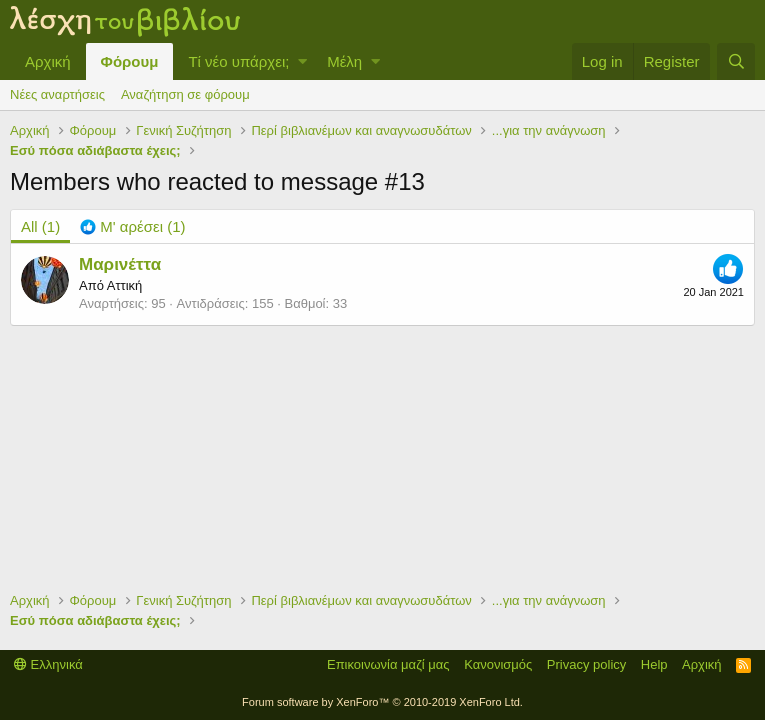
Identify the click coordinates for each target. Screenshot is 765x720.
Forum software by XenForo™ (382, 702)
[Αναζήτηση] (736, 61)
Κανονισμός (498, 664)
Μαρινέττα (120, 264)
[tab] (132, 226)
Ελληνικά (48, 664)
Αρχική (48, 61)
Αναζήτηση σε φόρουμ (185, 94)
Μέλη (344, 61)
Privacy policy (586, 664)
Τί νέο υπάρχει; (238, 61)
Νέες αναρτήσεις (57, 94)
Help (654, 664)
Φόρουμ (130, 61)
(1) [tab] (40, 226)
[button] (302, 61)
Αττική (125, 285)
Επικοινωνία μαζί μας (388, 664)
